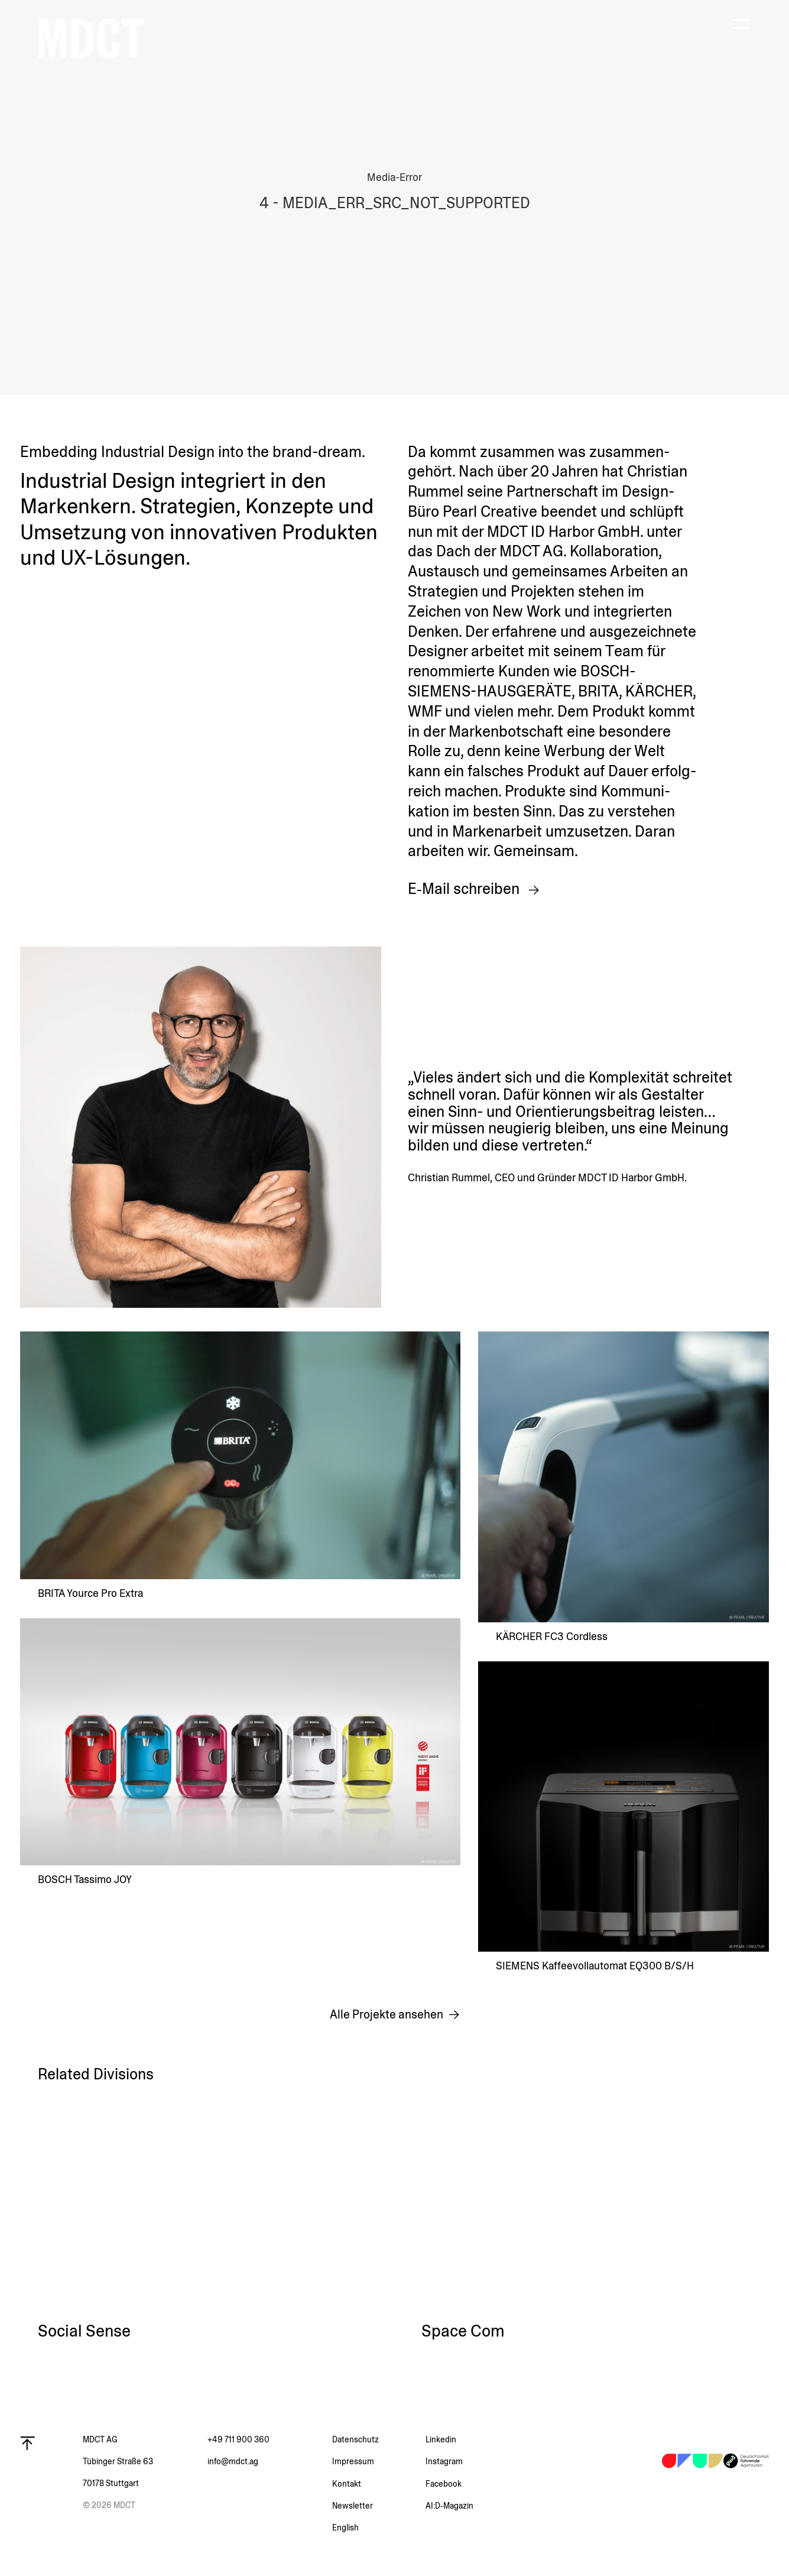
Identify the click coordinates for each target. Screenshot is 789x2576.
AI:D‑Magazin (449, 2505)
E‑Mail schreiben (465, 889)
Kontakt (346, 2483)
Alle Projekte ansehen (386, 2014)
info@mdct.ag (232, 2461)
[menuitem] (379, 2527)
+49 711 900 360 (238, 2439)
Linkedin (441, 2439)
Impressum (353, 2461)
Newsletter (352, 2505)
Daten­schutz (355, 2439)
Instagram (444, 2461)
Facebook (444, 2483)
